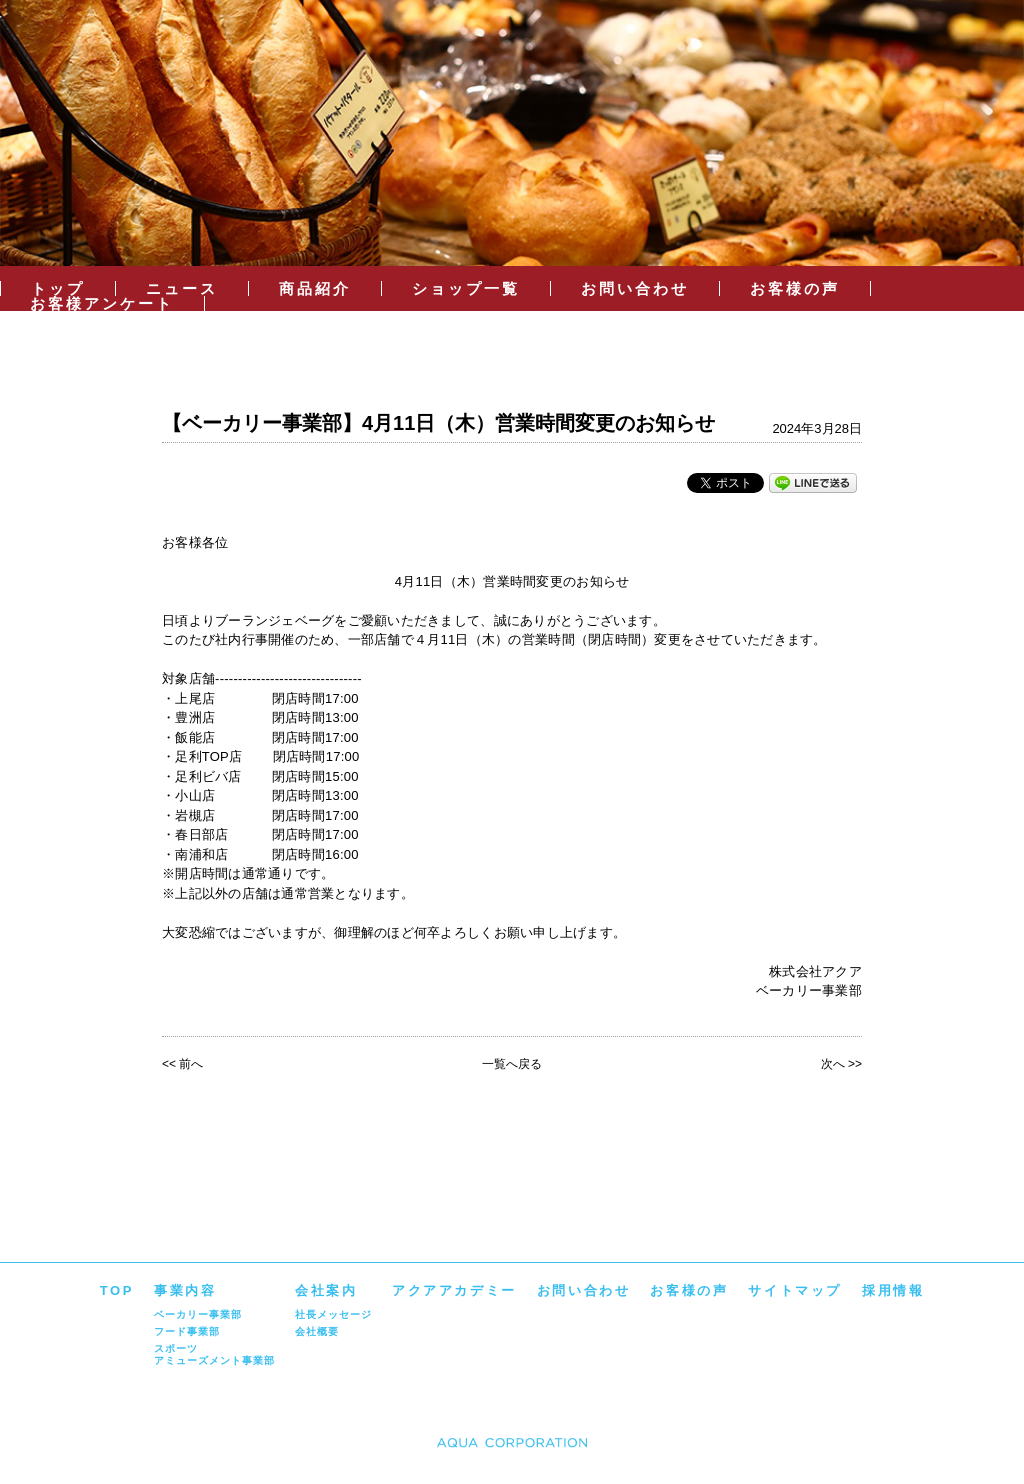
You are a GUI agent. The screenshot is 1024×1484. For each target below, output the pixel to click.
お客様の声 (795, 288)
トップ (58, 288)
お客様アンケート (102, 303)
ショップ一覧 (466, 288)
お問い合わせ (635, 288)
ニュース (182, 288)
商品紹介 (315, 288)
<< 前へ (182, 1064)
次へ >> (841, 1064)
